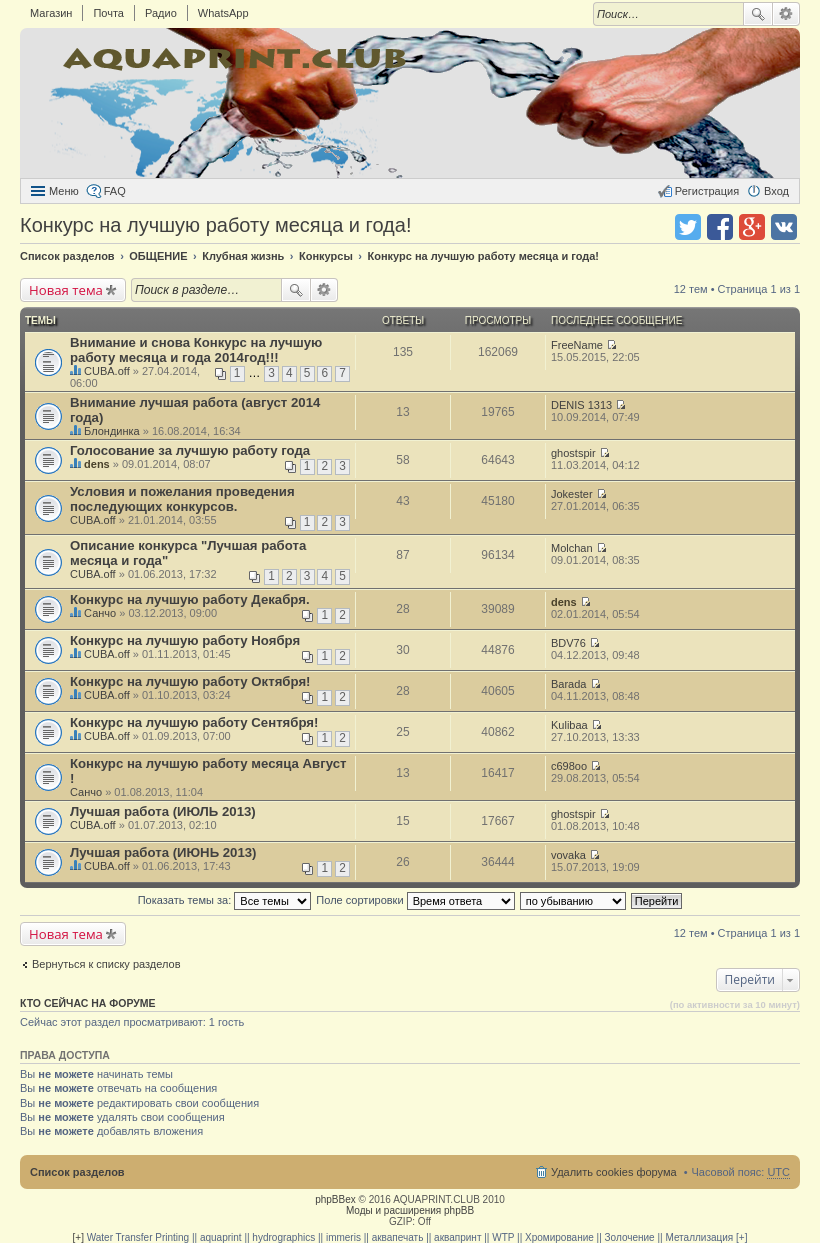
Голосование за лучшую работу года (190, 450)
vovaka (568, 855)
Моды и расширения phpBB (410, 1210)
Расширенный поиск (786, 14)
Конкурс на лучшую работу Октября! (190, 681)
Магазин (51, 13)
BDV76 (568, 643)
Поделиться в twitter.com (688, 227)
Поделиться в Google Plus (752, 227)
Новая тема (66, 290)
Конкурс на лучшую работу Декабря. (190, 599)
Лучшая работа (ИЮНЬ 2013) (163, 852)
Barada (568, 684)
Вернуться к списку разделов (106, 964)
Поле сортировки (415, 900)
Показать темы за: (225, 900)
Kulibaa (569, 725)
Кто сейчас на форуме (88, 1003)
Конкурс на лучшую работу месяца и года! (215, 225)
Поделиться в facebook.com (720, 227)
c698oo (569, 766)
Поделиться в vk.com (784, 227)
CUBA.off (107, 371)
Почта (108, 13)
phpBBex (335, 1199)
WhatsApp (223, 13)
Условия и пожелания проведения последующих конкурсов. (182, 499)
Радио (161, 13)
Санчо (100, 613)
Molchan (572, 548)
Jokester (572, 494)
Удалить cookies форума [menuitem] (614, 1172)
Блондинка (112, 431)
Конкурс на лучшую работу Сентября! (194, 722)
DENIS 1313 (581, 405)
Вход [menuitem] (776, 191)
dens (97, 464)
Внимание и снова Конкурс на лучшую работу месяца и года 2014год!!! (196, 350)
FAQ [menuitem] (115, 191)
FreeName (577, 345)
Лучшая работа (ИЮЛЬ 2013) (163, 811)
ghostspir (573, 453)
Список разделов (77, 1172)
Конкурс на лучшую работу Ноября (185, 640)
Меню (64, 191)
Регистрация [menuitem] (707, 191)
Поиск (758, 14)
